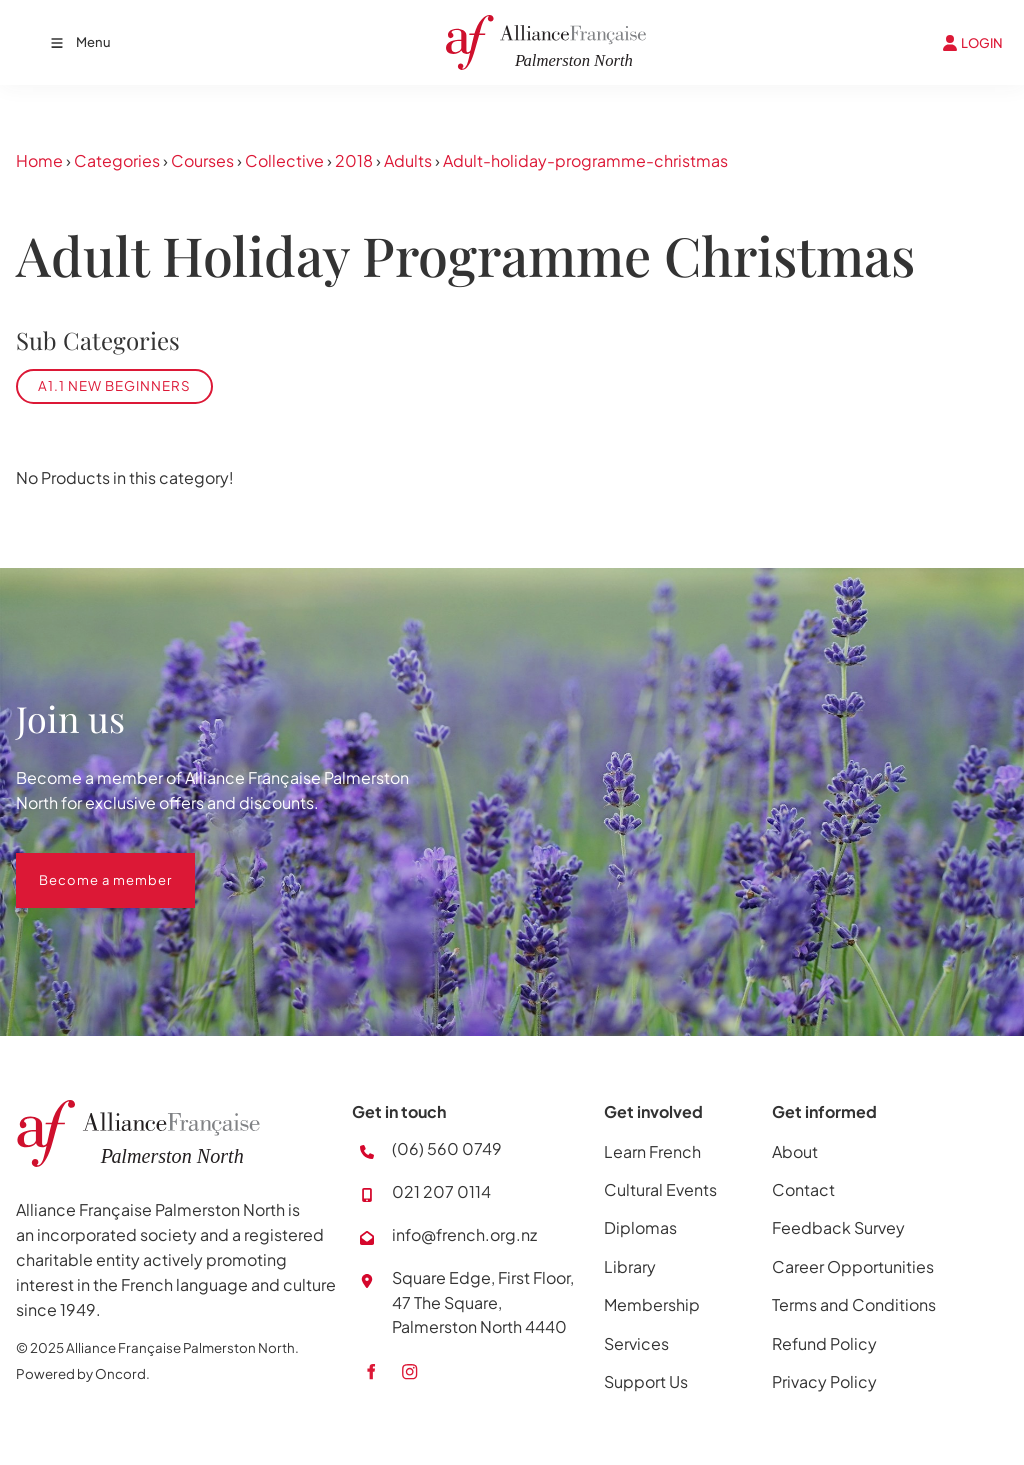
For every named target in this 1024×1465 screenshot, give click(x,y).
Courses (202, 160)
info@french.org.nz (464, 1234)
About (795, 1151)
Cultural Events (660, 1189)
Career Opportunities (853, 1266)
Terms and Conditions (854, 1304)
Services (636, 1343)
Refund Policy (824, 1343)
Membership (652, 1304)
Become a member (82, 865)
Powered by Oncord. (83, 1373)
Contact (803, 1189)
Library (630, 1266)
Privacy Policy (824, 1381)
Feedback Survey (838, 1227)
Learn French (652, 1151)
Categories (117, 160)
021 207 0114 (441, 1191)
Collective (284, 160)
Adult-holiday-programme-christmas (585, 160)
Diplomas (640, 1227)
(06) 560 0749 (447, 1148)
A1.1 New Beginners (114, 385)
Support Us (646, 1381)
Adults (408, 160)
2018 (354, 160)
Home (39, 160)
